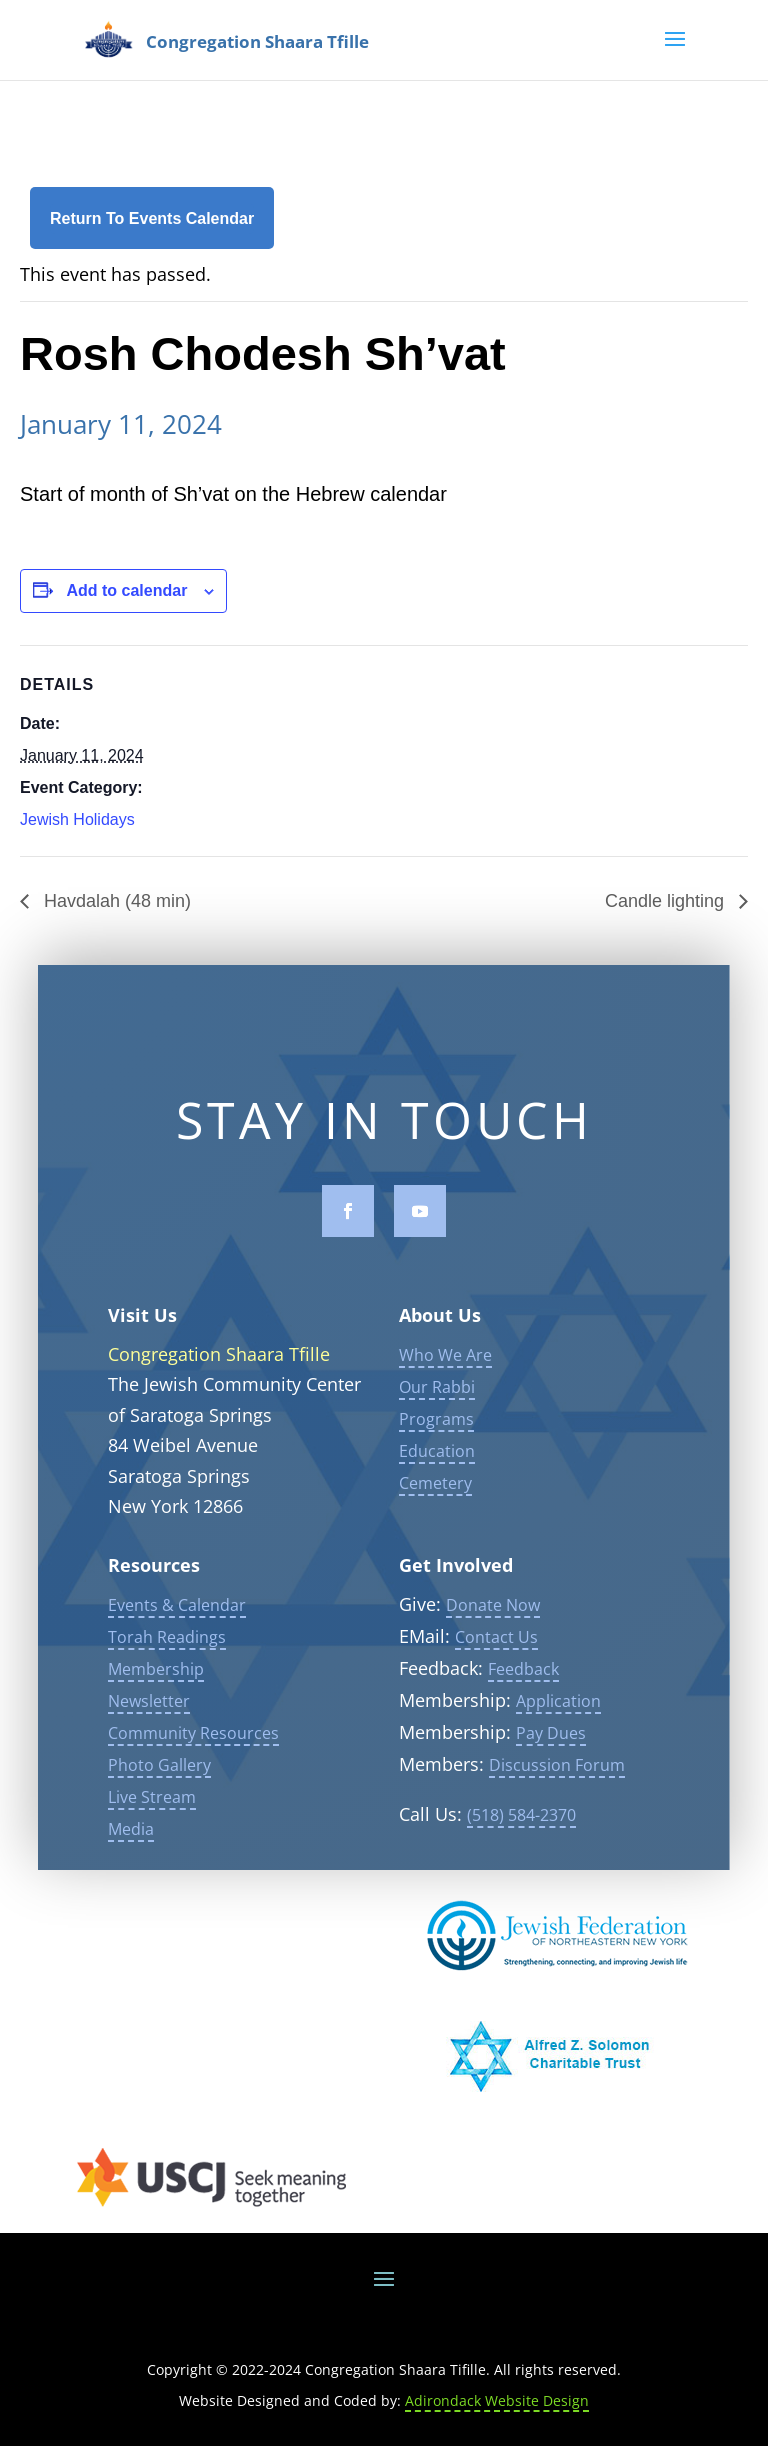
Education (437, 1483)
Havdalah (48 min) (115, 901)
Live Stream (152, 1830)
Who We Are (445, 1387)
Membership (156, 1702)
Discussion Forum (557, 1798)
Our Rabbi (437, 1419)
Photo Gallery (159, 1798)
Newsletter (149, 1734)
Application (558, 1734)
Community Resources (193, 1766)
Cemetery (435, 1515)
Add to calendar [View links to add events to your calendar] (126, 590)
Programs (436, 1451)
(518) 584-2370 (521, 1848)
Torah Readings (167, 1670)
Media (131, 1862)
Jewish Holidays (77, 819)
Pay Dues (551, 1766)
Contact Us (496, 1670)
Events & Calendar (177, 1638)
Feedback (523, 1702)
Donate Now (493, 1638)
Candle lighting (667, 901)
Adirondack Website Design (497, 2400)
